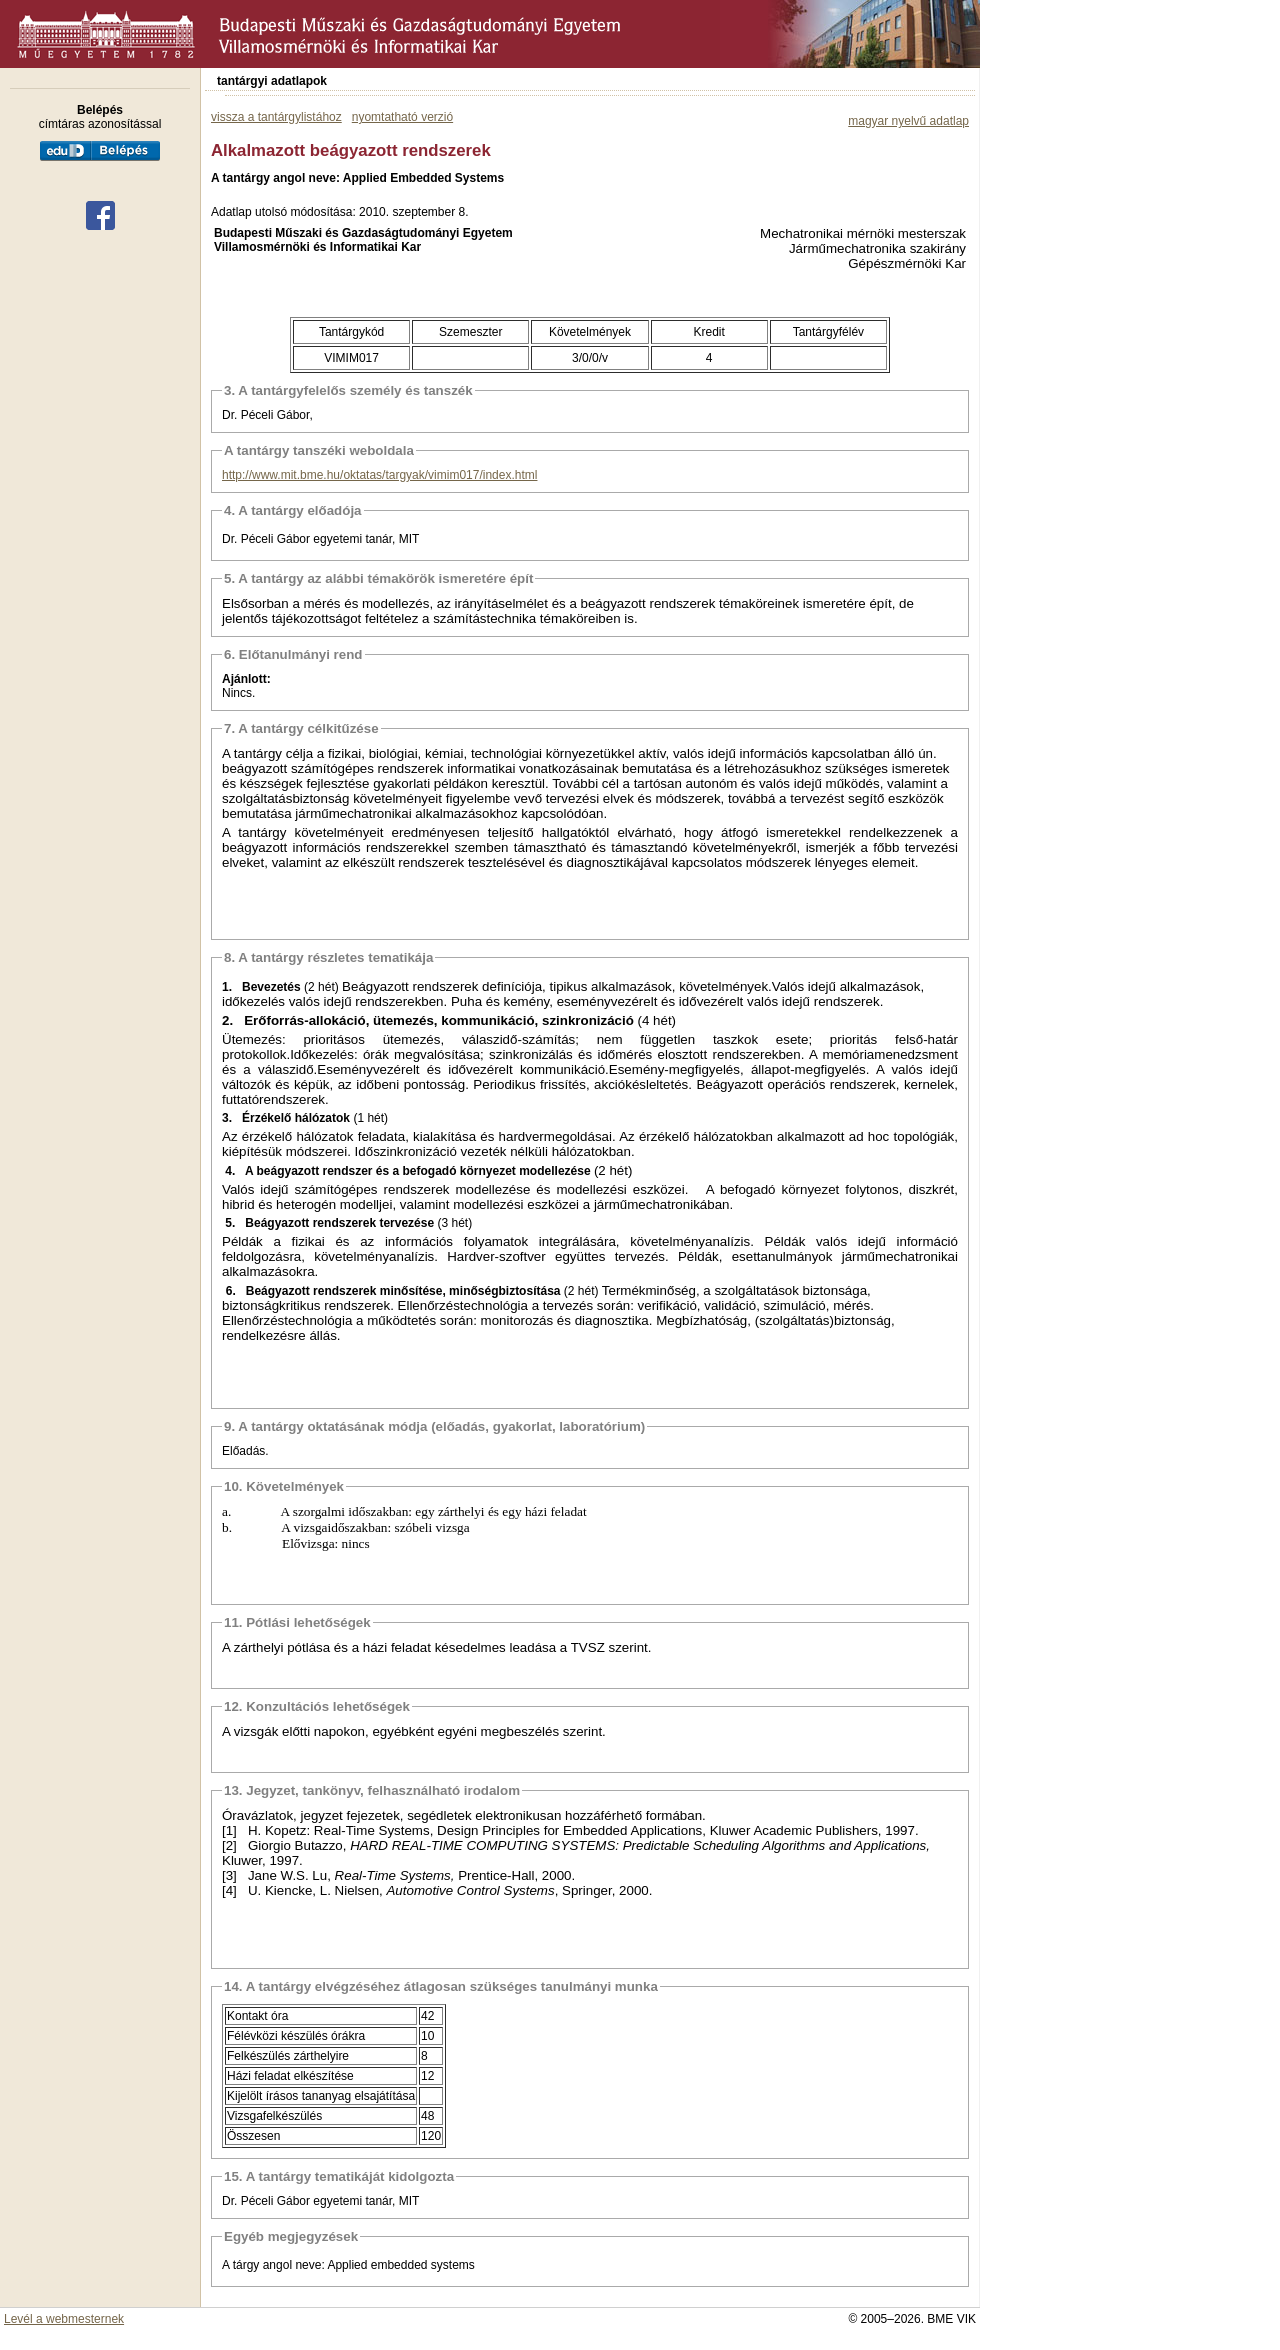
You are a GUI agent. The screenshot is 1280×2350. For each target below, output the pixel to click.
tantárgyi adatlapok (272, 81)
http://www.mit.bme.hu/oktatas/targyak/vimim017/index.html (379, 475)
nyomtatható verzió (402, 117)
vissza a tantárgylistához (276, 117)
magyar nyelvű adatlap (908, 121)
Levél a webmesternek (64, 2319)
